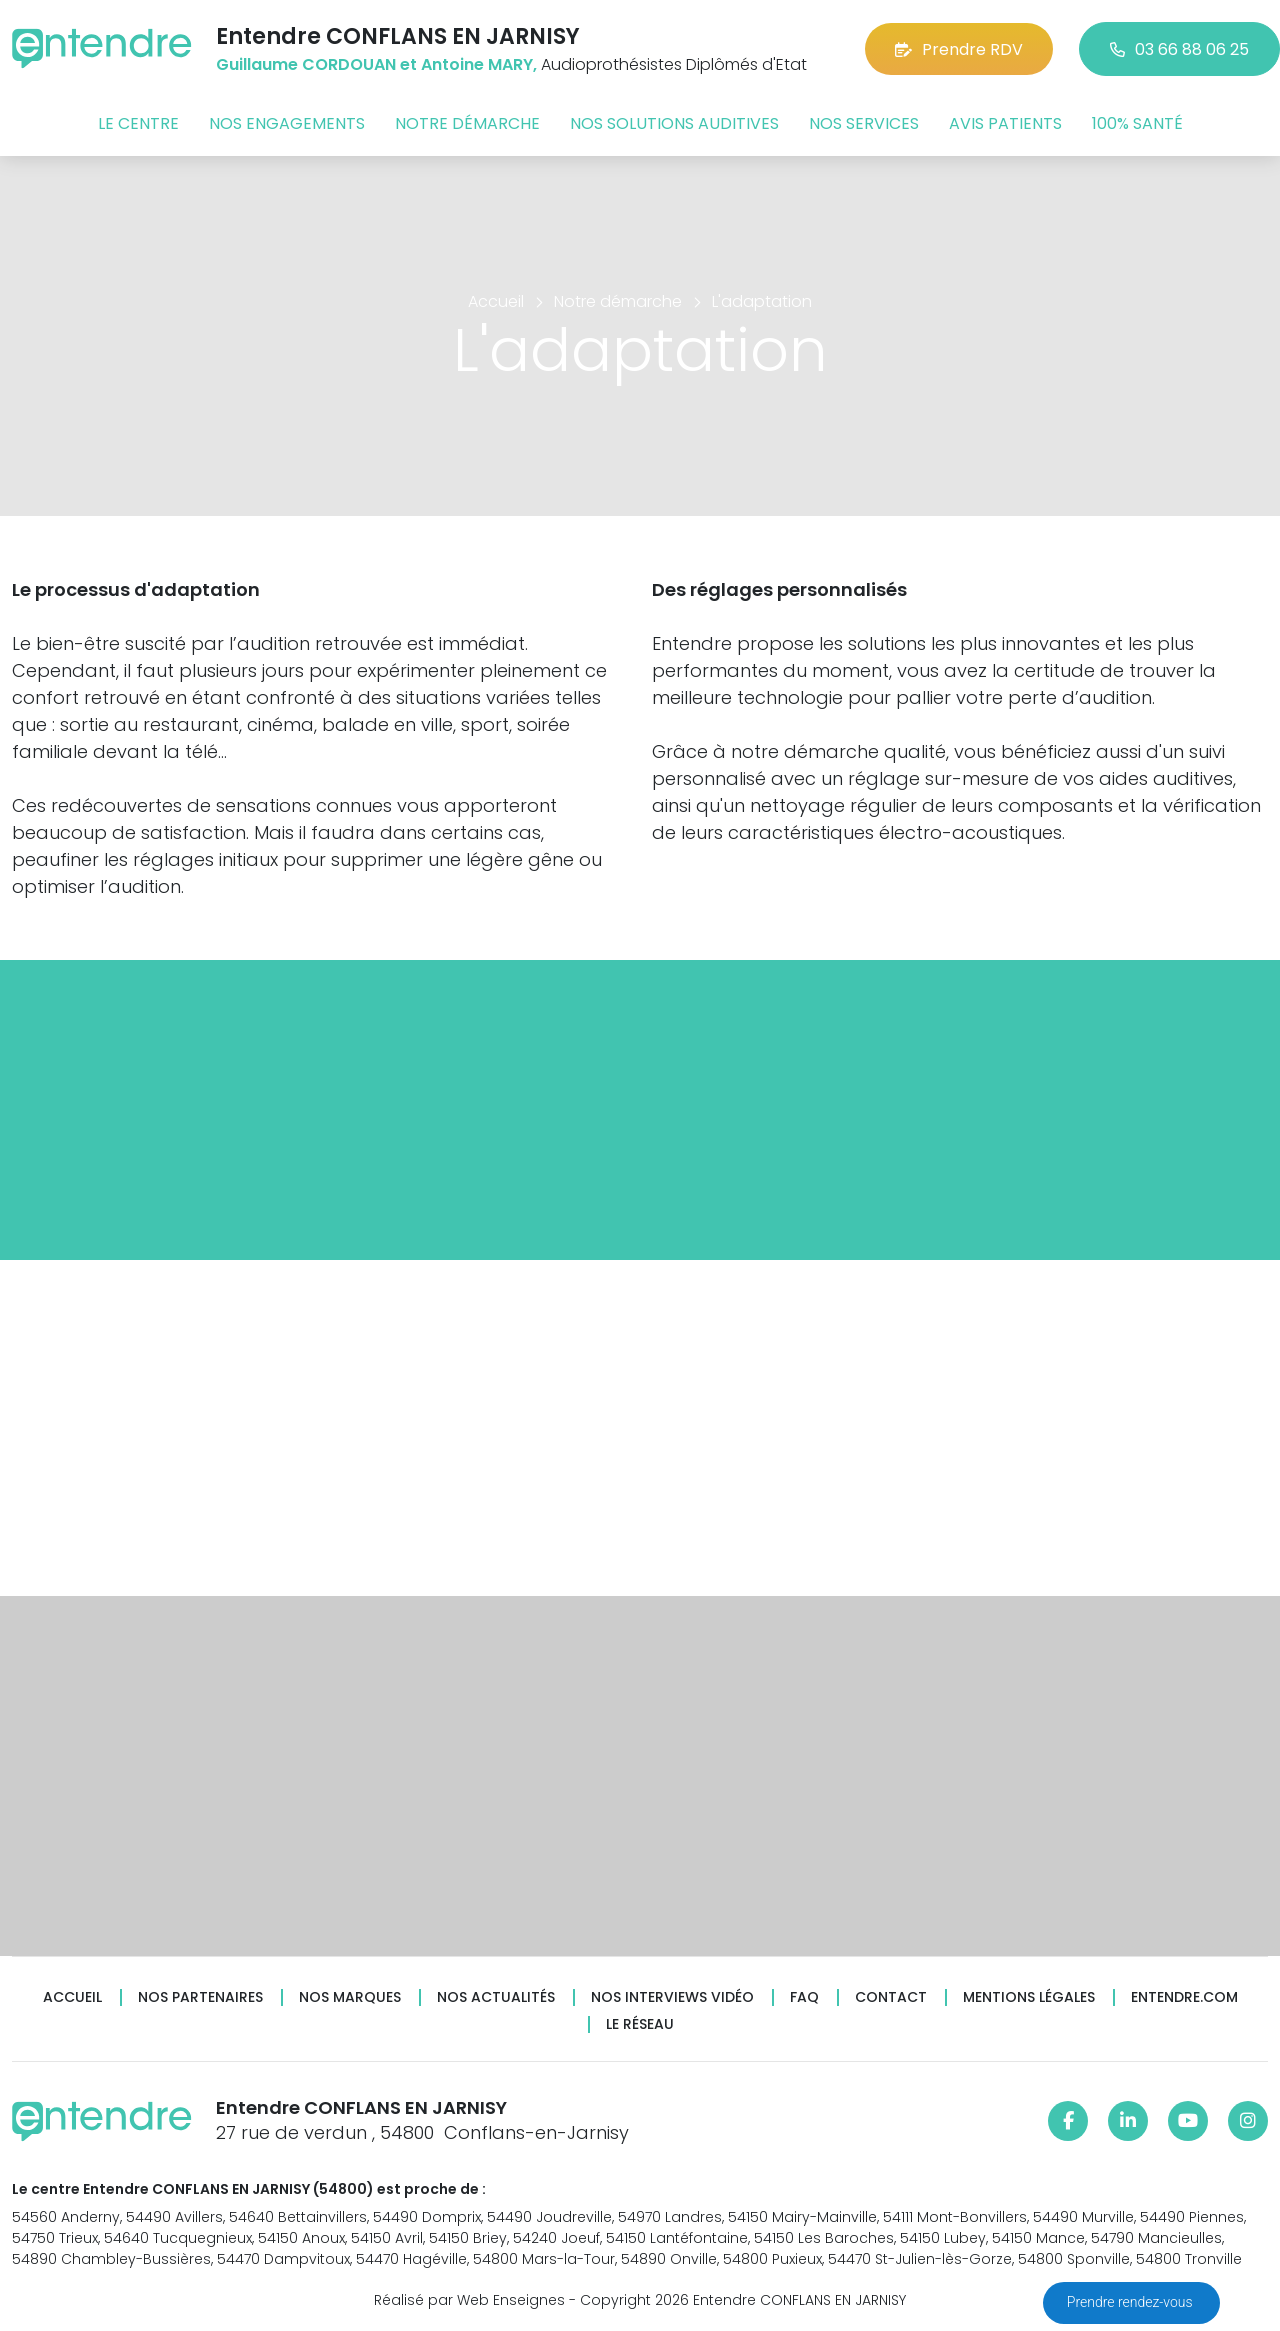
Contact (891, 1997)
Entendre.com (1184, 1997)
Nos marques (350, 1997)
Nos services (864, 123)
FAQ (804, 1997)
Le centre (138, 123)
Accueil (72, 1997)
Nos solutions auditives (674, 123)
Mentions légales (1029, 1997)
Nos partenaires (200, 1997)
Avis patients (1005, 123)
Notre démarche (467, 123)
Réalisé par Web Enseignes (469, 2300)
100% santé (1137, 123)
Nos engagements (287, 123)
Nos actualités (496, 1997)
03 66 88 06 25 (1179, 49)
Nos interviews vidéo (672, 1997)
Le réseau (640, 2024)
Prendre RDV (959, 49)
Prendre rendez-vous (1131, 2302)
